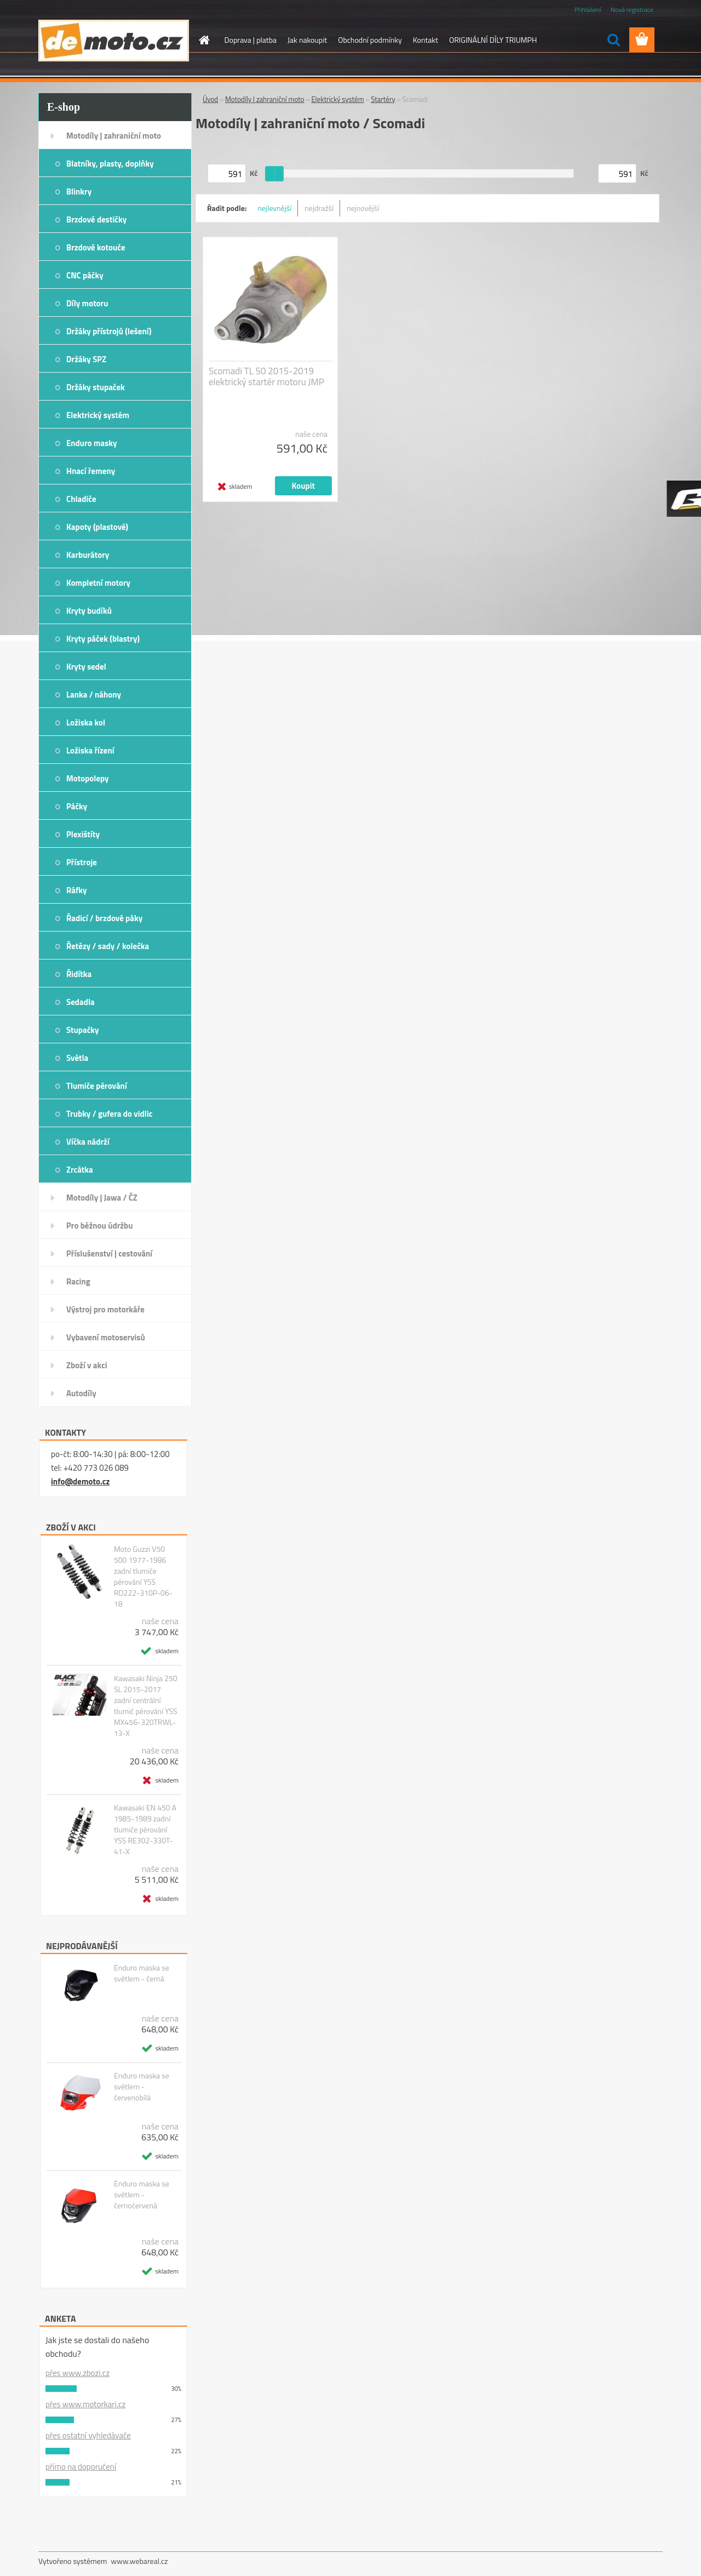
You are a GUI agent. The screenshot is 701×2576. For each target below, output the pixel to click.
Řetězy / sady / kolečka (107, 946)
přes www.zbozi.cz (77, 2373)
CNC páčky (85, 275)
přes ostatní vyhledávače (88, 2435)
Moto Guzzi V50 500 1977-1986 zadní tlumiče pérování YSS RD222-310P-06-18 (143, 1576)
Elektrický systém (97, 415)
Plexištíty (83, 834)
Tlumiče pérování (96, 1085)
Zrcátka (79, 1169)
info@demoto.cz (80, 1481)
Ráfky (76, 890)
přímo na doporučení (80, 2466)
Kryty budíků (89, 610)
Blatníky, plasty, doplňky (110, 163)
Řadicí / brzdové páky (104, 918)
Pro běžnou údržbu (99, 1225)
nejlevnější (275, 208)
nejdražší (319, 208)
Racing (78, 1281)
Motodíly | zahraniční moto (113, 135)
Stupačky (82, 1030)
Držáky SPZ (86, 359)
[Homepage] (203, 40)
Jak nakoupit (307, 39)
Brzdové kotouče (95, 247)
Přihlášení (587, 9)
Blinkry (78, 191)
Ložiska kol (85, 722)
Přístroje (81, 862)
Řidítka (78, 974)
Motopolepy (87, 778)
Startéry (383, 99)
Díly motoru (87, 303)
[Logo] (113, 40)
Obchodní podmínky (370, 39)
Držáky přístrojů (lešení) (109, 331)
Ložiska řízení (90, 750)
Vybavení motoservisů (105, 1337)
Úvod (210, 99)
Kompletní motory (98, 582)
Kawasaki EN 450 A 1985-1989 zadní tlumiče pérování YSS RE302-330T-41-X (145, 1829)
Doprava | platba (251, 39)
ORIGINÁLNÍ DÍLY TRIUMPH (493, 39)
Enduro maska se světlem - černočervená (141, 2194)
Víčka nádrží (88, 1141)
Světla (77, 1058)
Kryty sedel (86, 666)
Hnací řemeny (90, 471)
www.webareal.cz (139, 2561)
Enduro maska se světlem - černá (141, 1973)
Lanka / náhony (93, 694)
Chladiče (81, 499)
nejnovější (363, 208)
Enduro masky (91, 443)
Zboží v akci (86, 1365)
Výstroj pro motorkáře (105, 1309)
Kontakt (425, 39)
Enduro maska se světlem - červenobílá (141, 2086)
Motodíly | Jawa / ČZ (101, 1197)
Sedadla (80, 1002)
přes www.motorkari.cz (85, 2404)
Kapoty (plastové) (97, 527)
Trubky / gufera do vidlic (109, 1113)
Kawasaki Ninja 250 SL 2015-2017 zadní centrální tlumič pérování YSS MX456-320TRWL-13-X (145, 1706)
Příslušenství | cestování (109, 1253)
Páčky (76, 806)
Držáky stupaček (95, 387)
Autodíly (81, 1393)
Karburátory (87, 555)
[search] (613, 40)
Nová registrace (632, 9)
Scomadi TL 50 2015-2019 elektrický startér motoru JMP (266, 376)
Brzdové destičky (96, 219)
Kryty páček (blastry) (103, 638)
